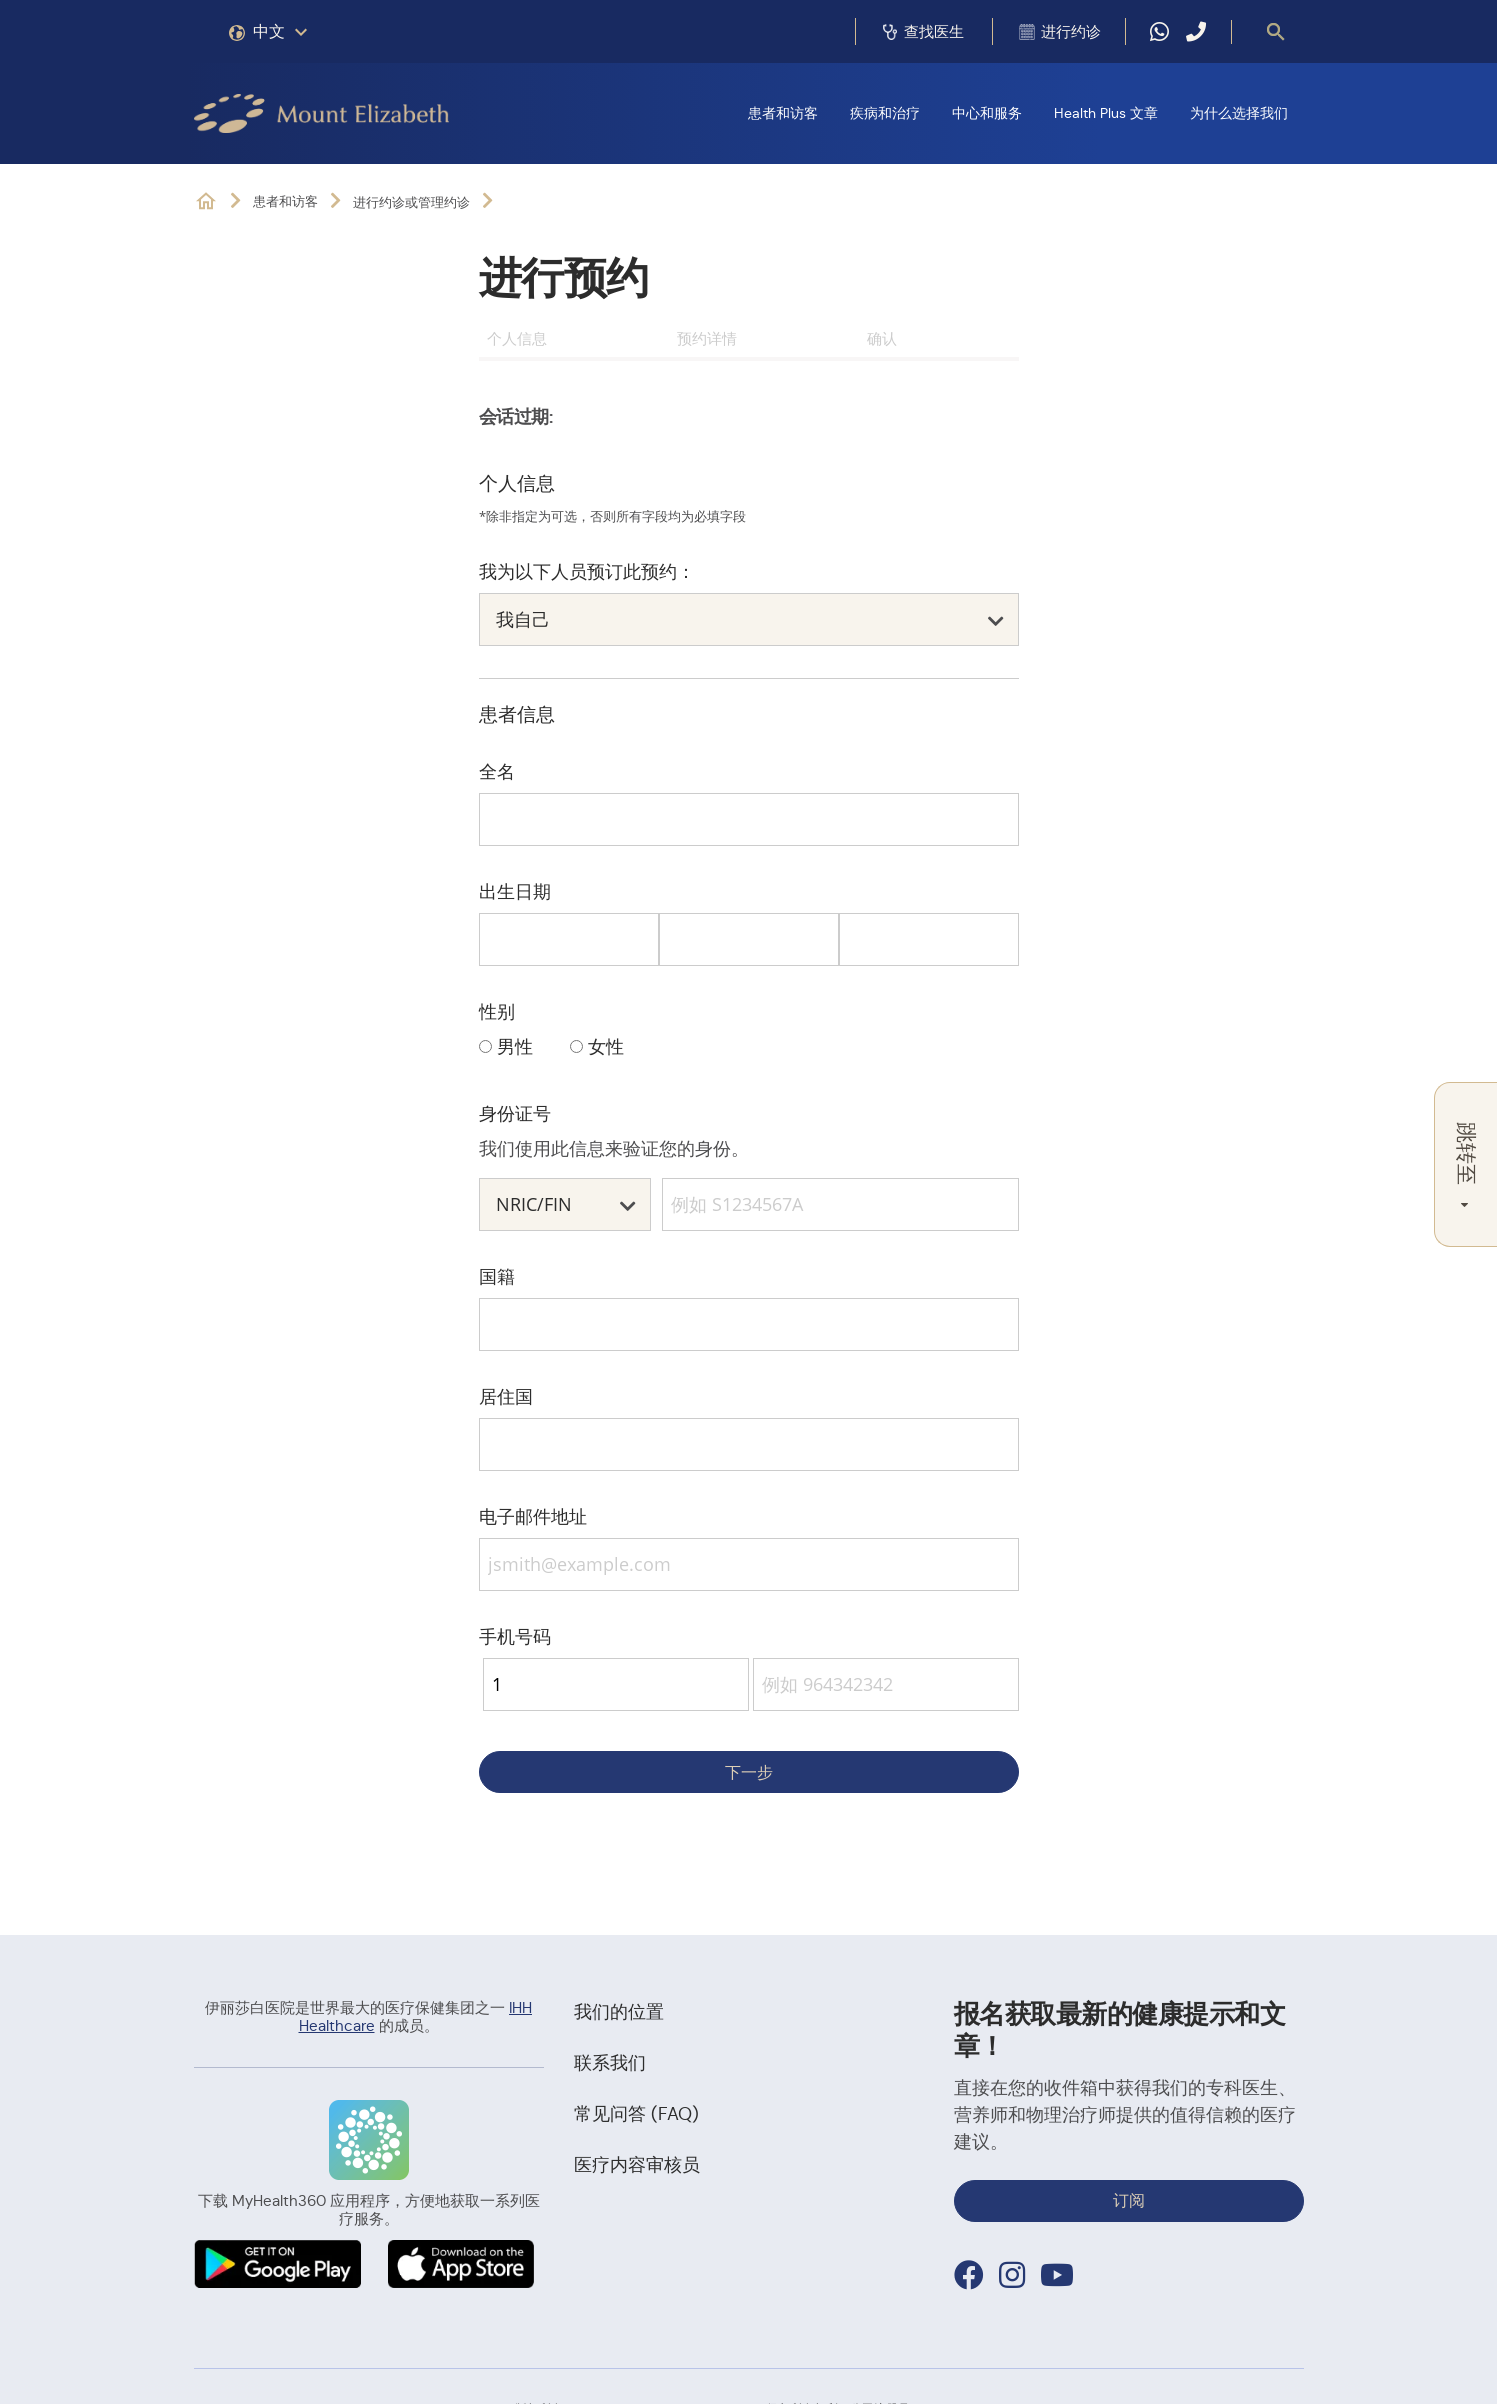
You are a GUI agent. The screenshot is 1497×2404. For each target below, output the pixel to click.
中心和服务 (987, 113)
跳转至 (1466, 1164)
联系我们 (610, 2063)
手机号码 (515, 1636)
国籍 (497, 1276)
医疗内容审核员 (637, 2165)
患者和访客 (783, 113)
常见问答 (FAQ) (636, 2114)
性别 (497, 1011)
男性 (515, 1046)
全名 (497, 771)
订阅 (1129, 2200)
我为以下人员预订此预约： (587, 571)
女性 (606, 1046)
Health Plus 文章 (1106, 113)
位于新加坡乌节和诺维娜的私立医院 (206, 201)
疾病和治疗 (885, 113)
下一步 (749, 1772)
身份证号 (515, 1113)
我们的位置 (619, 2012)
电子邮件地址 (533, 1516)
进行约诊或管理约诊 (411, 202)
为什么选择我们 (1239, 113)
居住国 (506, 1396)
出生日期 (515, 891)
